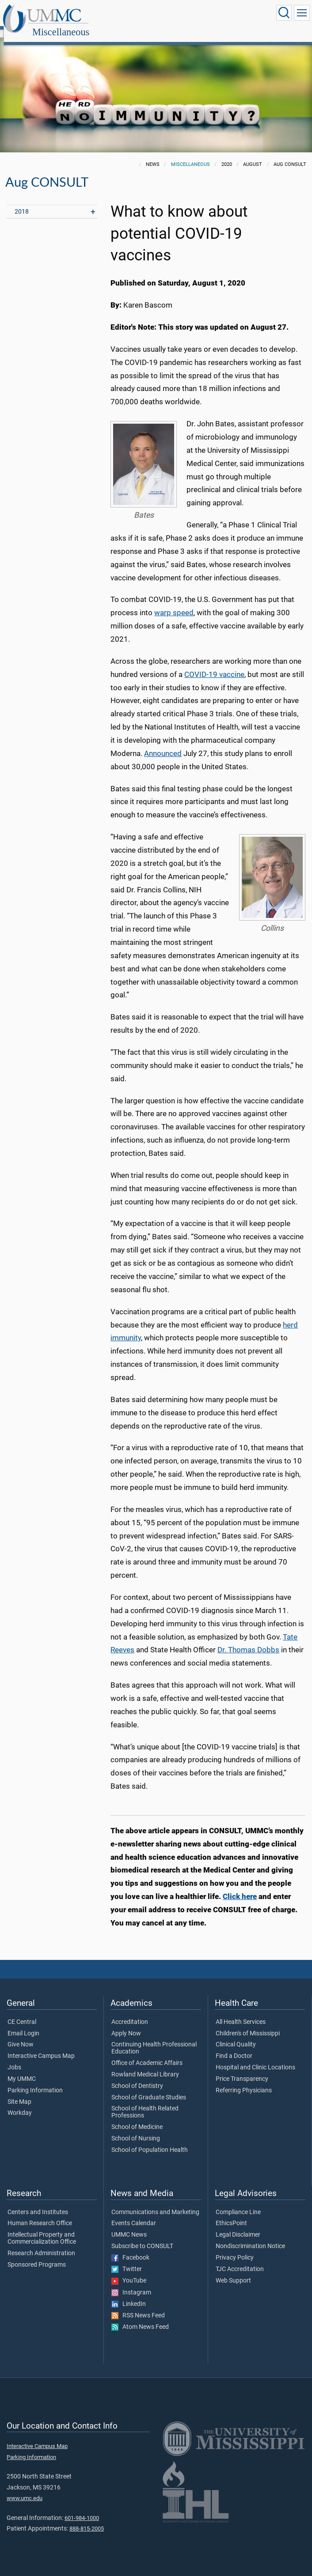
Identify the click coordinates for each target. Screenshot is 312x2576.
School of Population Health (149, 2140)
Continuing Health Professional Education (154, 2038)
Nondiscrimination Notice (250, 2236)
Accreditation (129, 2012)
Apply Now (126, 2023)
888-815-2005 (86, 2519)
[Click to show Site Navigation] (302, 13)
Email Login (23, 2023)
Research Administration (41, 2243)
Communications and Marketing (155, 2202)
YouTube (128, 2271)
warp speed (174, 603)
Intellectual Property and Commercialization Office (42, 2229)
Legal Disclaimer (238, 2225)
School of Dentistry (137, 2076)
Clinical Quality (236, 2034)
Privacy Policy (235, 2248)
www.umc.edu (24, 2488)
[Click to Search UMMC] (284, 13)
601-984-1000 (82, 2508)
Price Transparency (242, 2069)
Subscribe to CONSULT (142, 2236)
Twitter (126, 2259)
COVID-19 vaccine (214, 665)
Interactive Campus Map (41, 2046)
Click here (240, 1887)
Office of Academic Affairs (147, 2053)
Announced (163, 744)
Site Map (19, 2092)
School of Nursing (135, 2128)
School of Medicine (137, 2117)
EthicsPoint (231, 2213)
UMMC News (129, 2225)
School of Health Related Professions (145, 2102)
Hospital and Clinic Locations (255, 2057)
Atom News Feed (140, 2317)
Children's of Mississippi (248, 2023)
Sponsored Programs (37, 2255)
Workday (20, 2103)
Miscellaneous (145, 14)
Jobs (14, 2057)
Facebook (130, 2248)
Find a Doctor (234, 2046)
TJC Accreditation (240, 2259)
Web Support (233, 2271)
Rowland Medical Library (145, 2064)
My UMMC (22, 2069)
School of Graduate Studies (148, 2087)
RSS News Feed (138, 2305)
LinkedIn (128, 2294)
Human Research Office (40, 2213)
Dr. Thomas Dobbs (248, 1640)
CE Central (22, 2012)
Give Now (21, 2034)
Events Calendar (133, 2213)
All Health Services (241, 2012)
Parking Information (35, 2080)
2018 (22, 202)
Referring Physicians (244, 2080)
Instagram (131, 2282)
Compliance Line (238, 2202)
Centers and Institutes (38, 2202)
